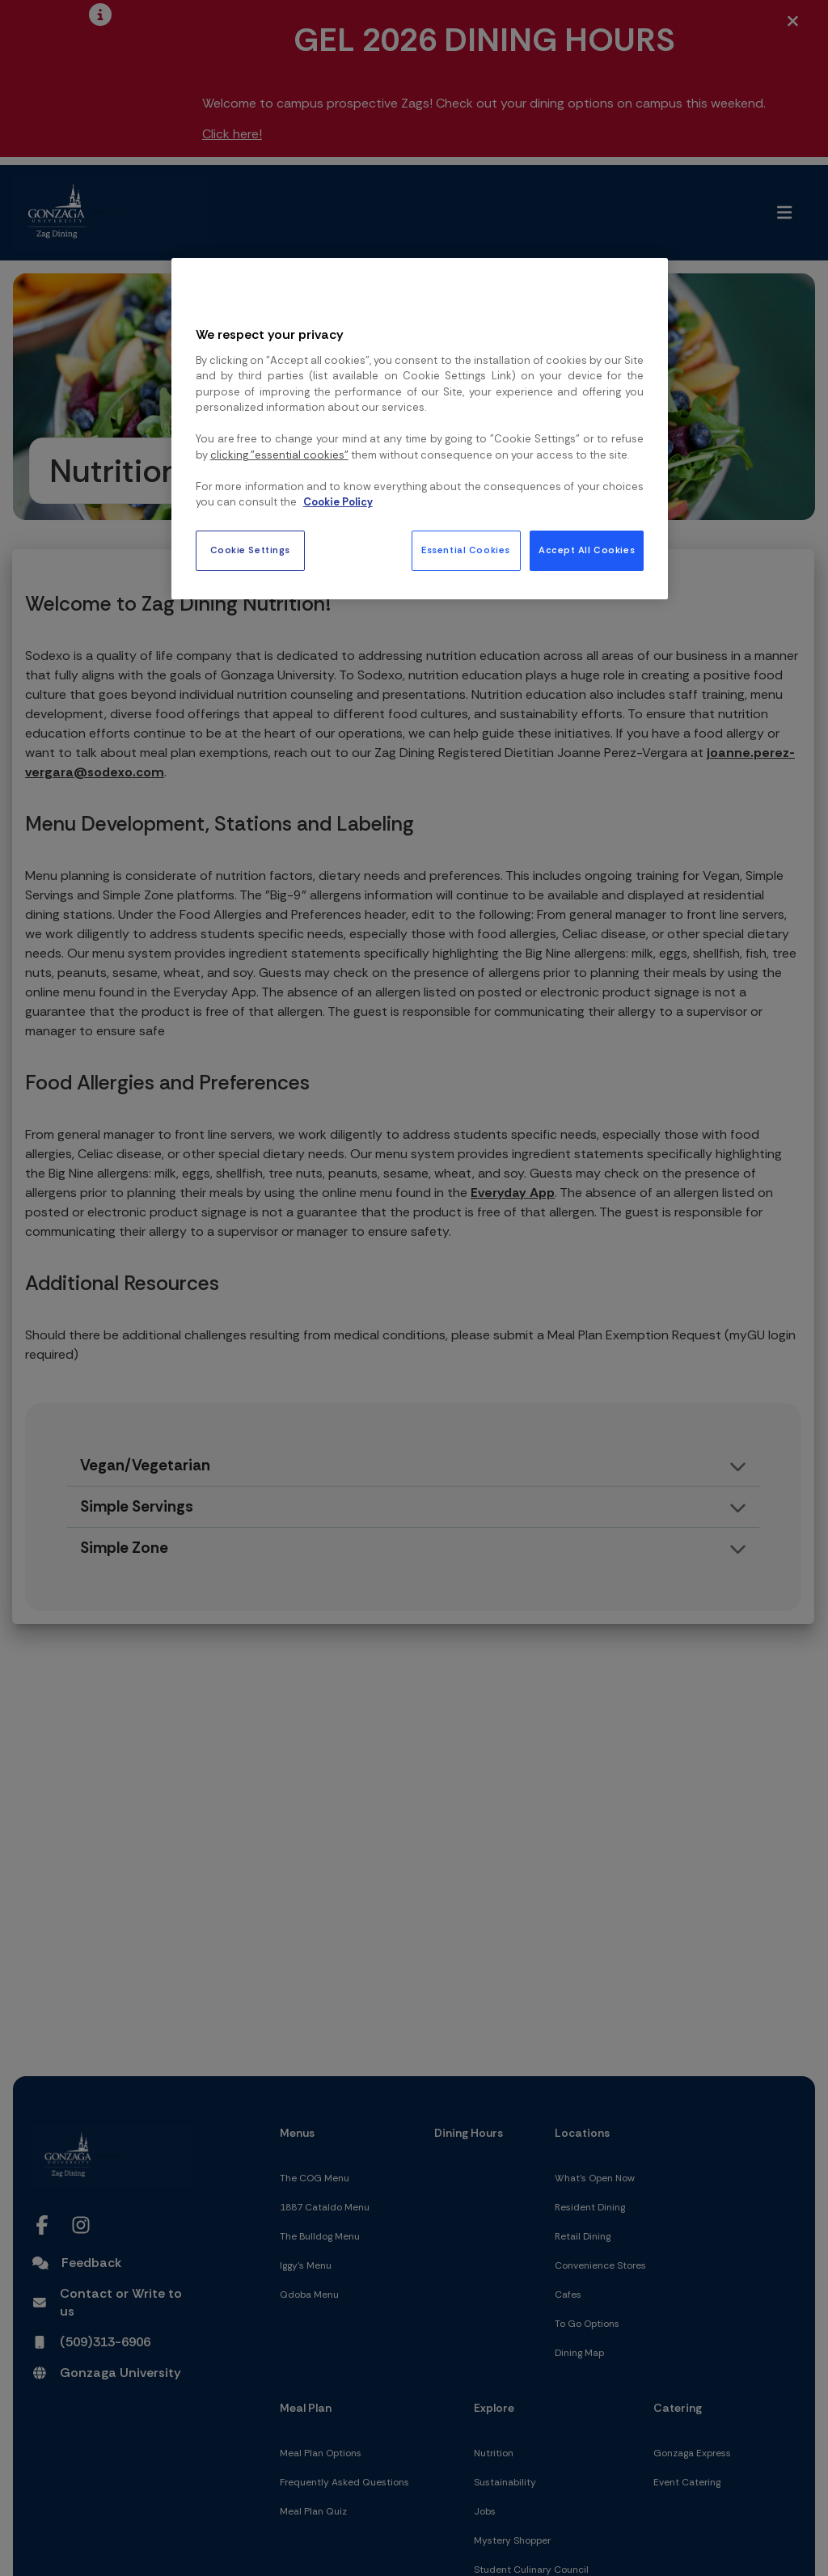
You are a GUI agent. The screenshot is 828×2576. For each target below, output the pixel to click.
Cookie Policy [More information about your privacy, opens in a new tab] (338, 502)
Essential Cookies (465, 550)
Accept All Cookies (587, 550)
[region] (419, 428)
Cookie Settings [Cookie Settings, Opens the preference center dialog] (250, 550)
